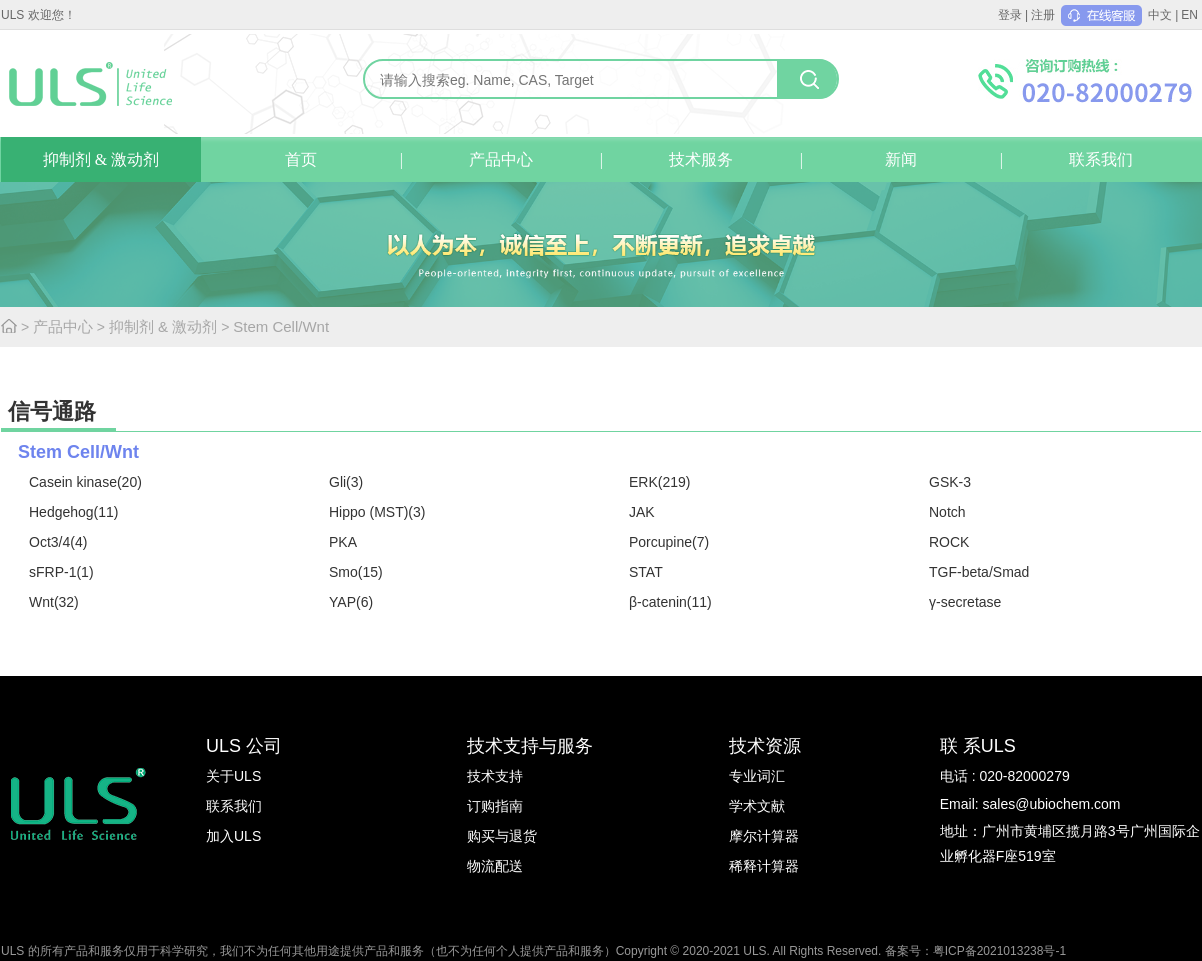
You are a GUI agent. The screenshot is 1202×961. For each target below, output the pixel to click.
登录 (1010, 15)
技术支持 (495, 776)
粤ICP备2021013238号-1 (999, 951)
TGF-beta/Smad (979, 572)
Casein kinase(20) (85, 482)
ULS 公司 (244, 746)
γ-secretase (965, 602)
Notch (947, 512)
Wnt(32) (54, 602)
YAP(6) (351, 602)
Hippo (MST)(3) (377, 512)
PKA (343, 542)
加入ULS (233, 836)
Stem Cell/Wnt (281, 326)
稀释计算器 (764, 866)
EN (1189, 15)
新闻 (901, 159)
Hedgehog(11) (74, 512)
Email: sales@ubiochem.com (1030, 804)
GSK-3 (950, 482)
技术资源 (765, 746)
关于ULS (233, 776)
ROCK (949, 542)
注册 (1043, 15)
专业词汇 (757, 776)
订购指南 (495, 806)
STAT (646, 572)
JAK (642, 512)
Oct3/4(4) (58, 542)
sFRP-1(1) (61, 572)
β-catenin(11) (670, 602)
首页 (301, 159)
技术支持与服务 (530, 746)
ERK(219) (659, 482)
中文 (1160, 15)
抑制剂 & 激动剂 (101, 159)
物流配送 (495, 866)
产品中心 (501, 159)
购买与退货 (502, 836)
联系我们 (1101, 159)
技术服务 (701, 159)
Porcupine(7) (669, 542)
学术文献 (757, 806)
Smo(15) (356, 572)
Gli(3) (346, 482)
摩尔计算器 (764, 836)
